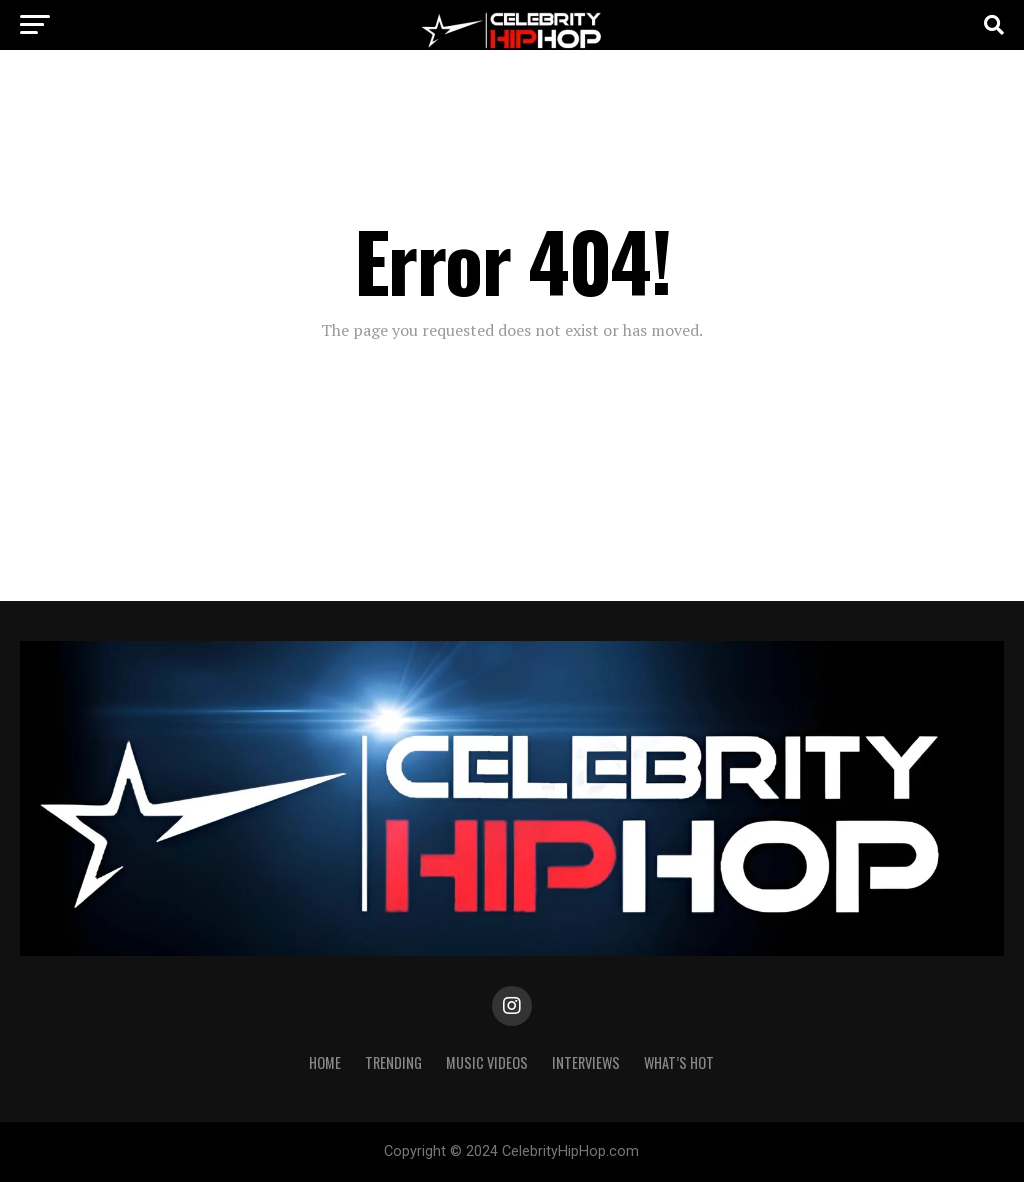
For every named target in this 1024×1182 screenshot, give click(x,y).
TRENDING (393, 1062)
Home (325, 1062)
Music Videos (487, 1062)
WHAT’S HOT (679, 1062)
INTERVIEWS (586, 1062)
